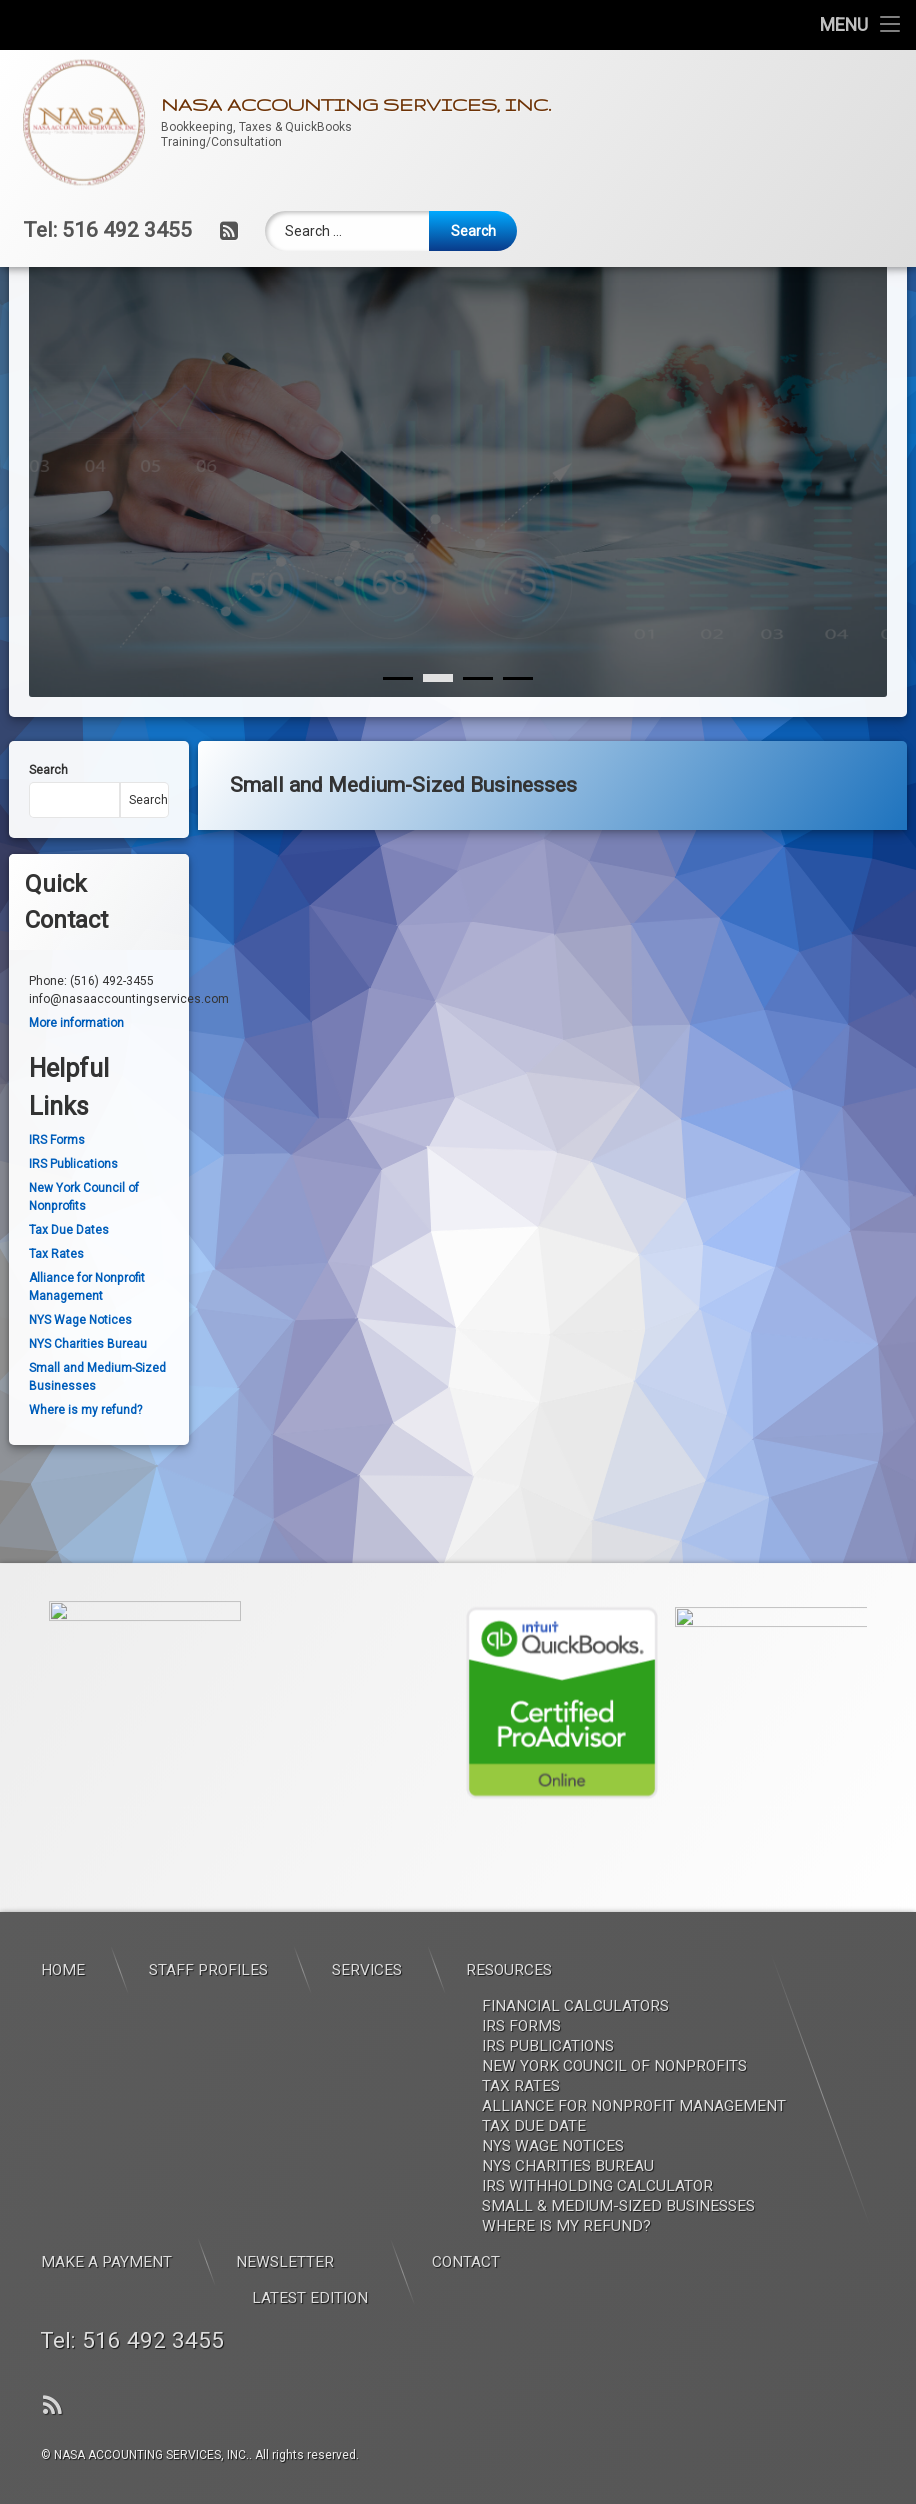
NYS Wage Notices (80, 1376)
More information (76, 1079)
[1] (438, 734)
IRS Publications (73, 1220)
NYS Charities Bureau (88, 1400)
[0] (398, 733)
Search (48, 826)
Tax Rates (56, 1310)
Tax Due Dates (69, 1286)
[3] (518, 733)
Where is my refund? (85, 1466)
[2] (478, 733)
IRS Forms (57, 1196)
